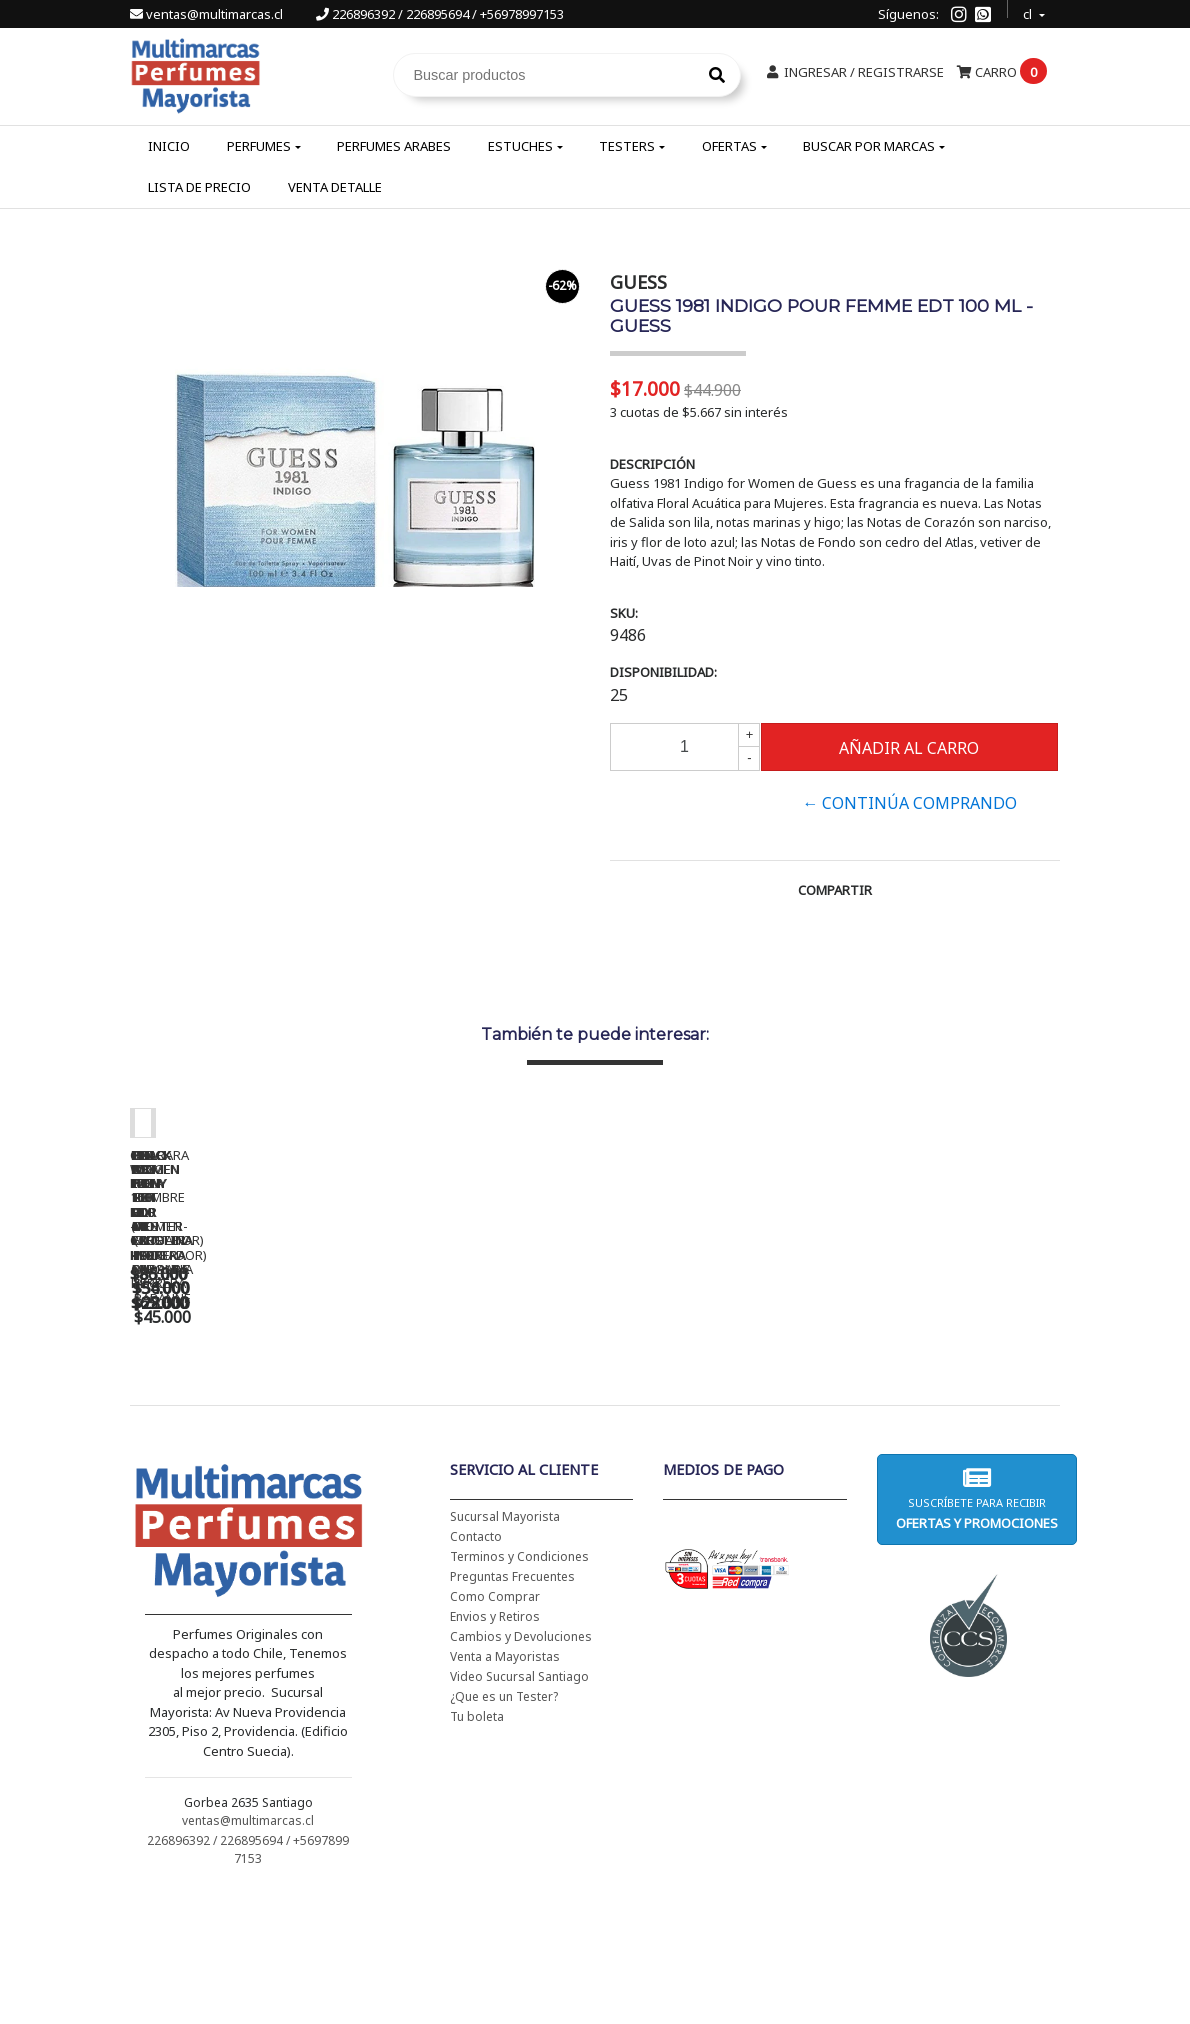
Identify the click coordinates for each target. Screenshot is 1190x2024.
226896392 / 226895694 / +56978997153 (440, 14)
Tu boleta (477, 1845)
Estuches (520, 146)
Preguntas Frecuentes (512, 1705)
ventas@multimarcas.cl (208, 14)
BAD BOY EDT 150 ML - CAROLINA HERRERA (830, 1413)
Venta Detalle (335, 187)
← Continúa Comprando (909, 803)
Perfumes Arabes (394, 146)
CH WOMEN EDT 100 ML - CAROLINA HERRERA (270, 1413)
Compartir (835, 890)
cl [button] (1029, 11)
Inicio (169, 146)
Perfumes (259, 146)
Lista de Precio (199, 187)
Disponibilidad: (663, 672)
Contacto (476, 1665)
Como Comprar (495, 1725)
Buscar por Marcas (869, 146)
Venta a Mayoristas (505, 1785)
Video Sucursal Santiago (519, 1805)
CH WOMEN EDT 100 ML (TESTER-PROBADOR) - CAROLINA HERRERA (550, 1420)
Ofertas (729, 146)
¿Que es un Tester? (504, 1825)
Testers (627, 146)
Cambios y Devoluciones (521, 1765)
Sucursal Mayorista (505, 1645)
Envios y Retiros (495, 1745)
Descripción (652, 464)
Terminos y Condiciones (519, 1685)
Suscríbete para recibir (977, 1627)
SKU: (624, 613)
